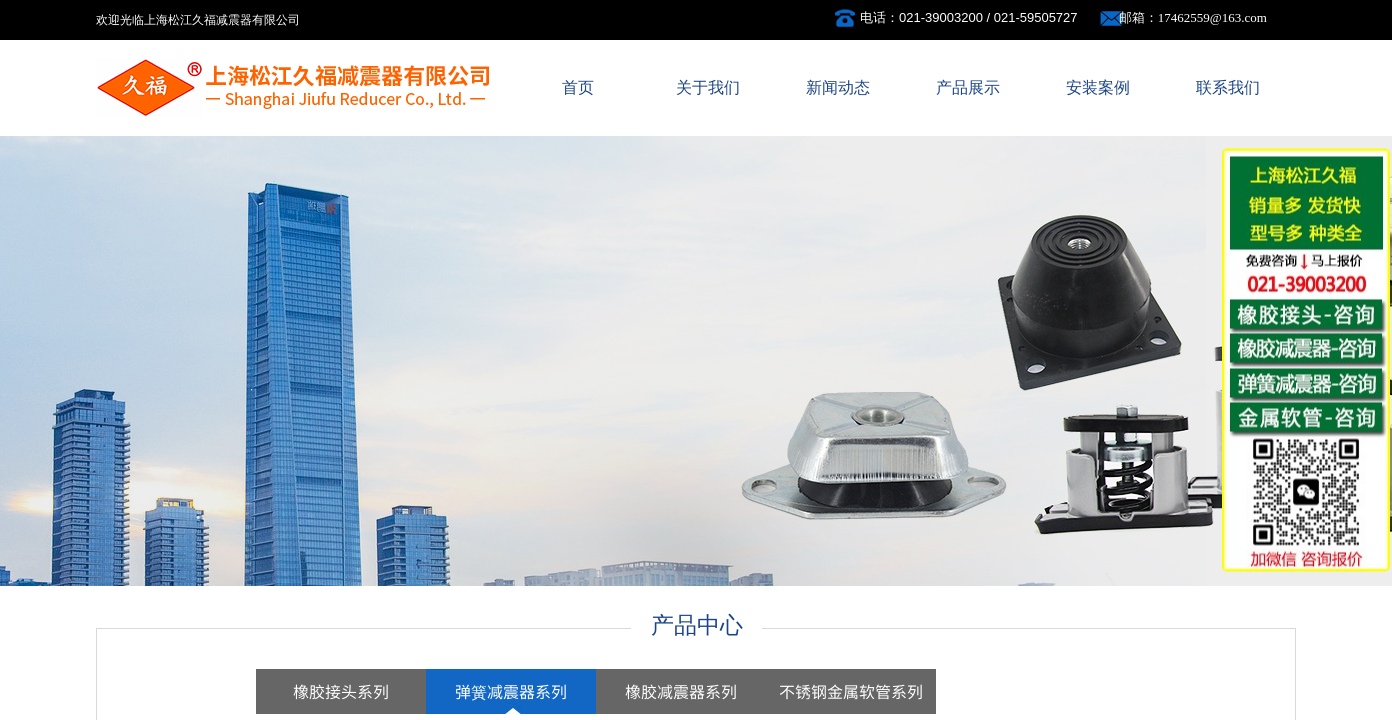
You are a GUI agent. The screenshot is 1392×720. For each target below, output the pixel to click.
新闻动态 (838, 87)
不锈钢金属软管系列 (851, 691)
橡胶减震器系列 (681, 691)
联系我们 (1228, 87)
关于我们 (708, 87)
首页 (578, 87)
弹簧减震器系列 (511, 691)
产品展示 (968, 87)
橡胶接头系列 (341, 691)
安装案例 (1098, 87)
